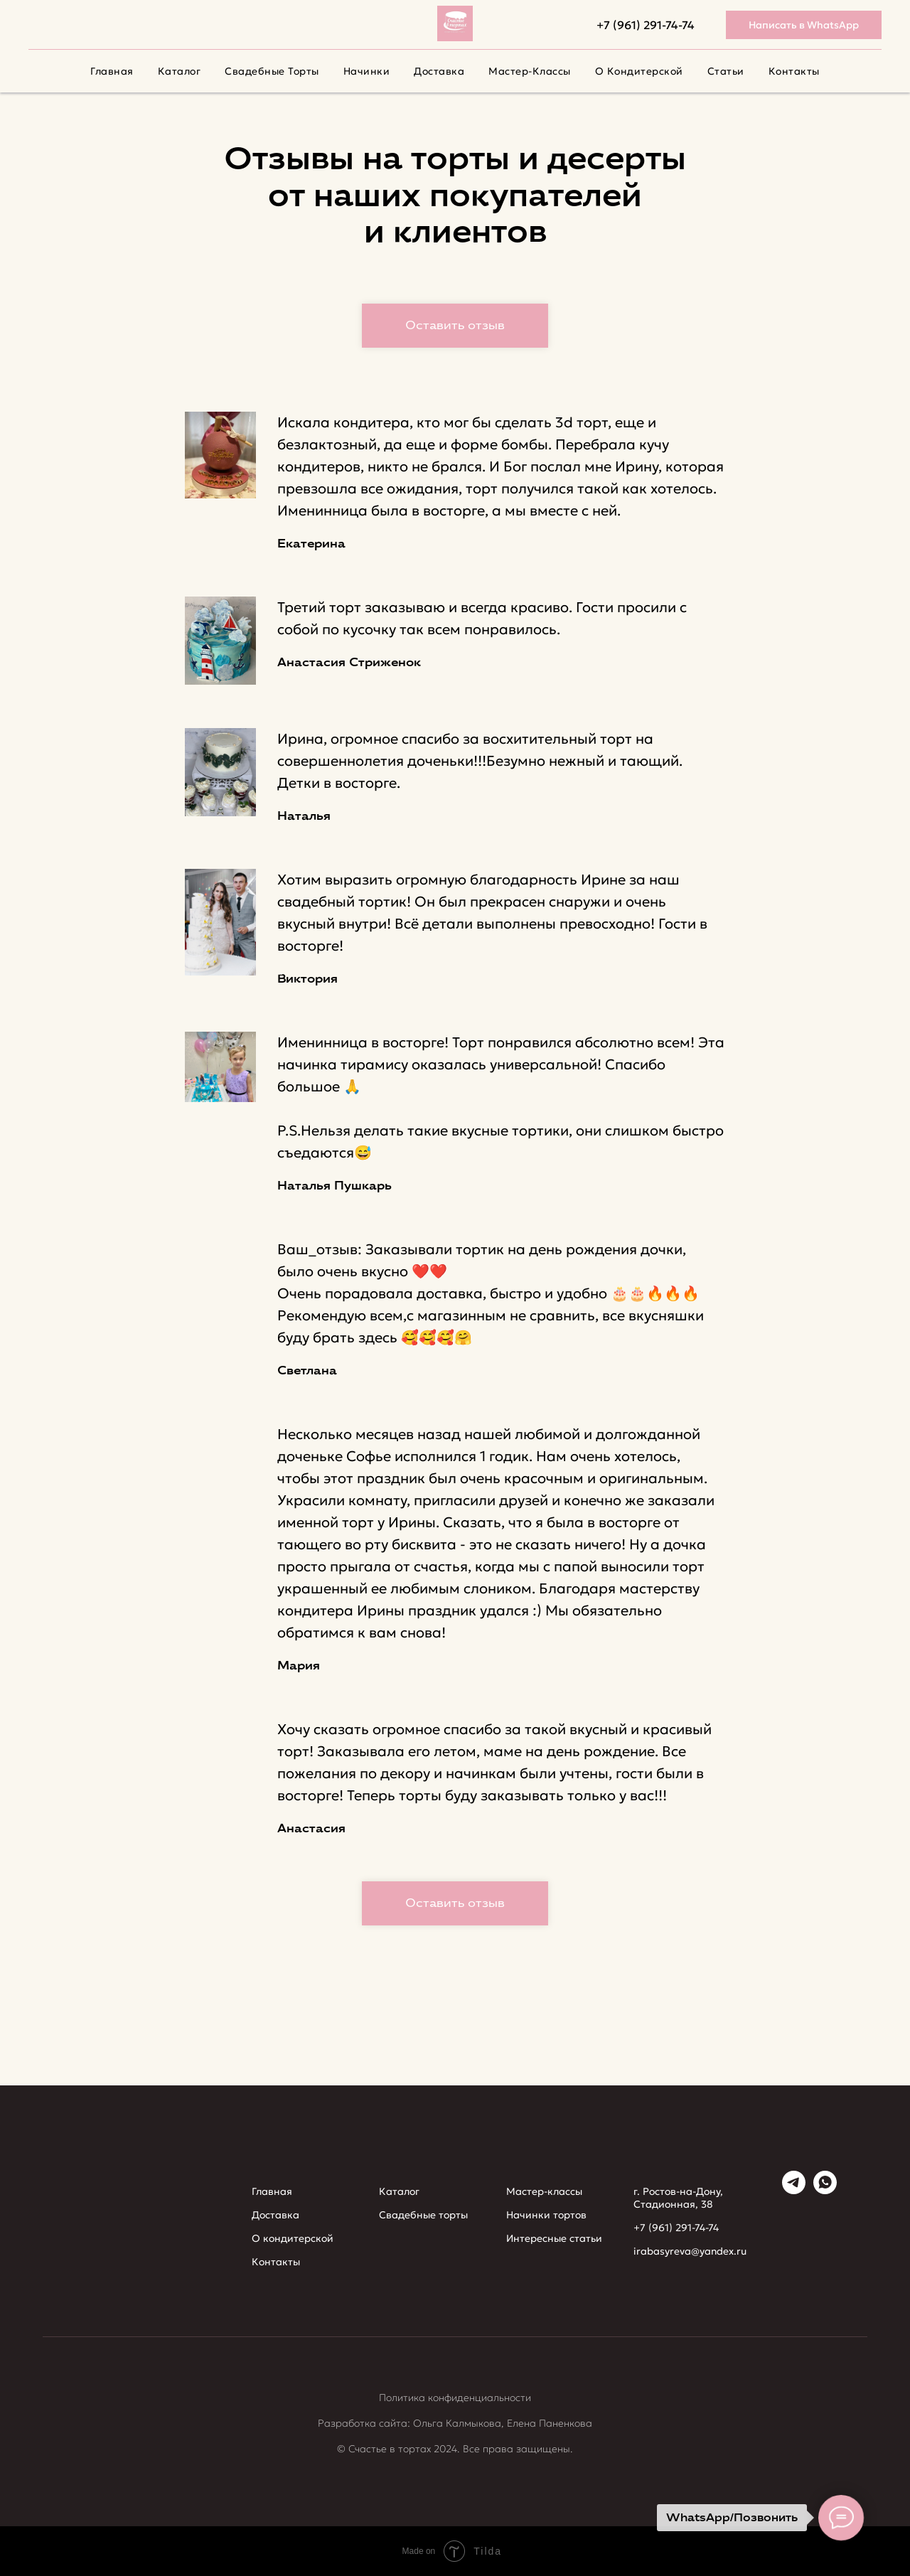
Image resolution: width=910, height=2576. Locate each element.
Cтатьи (725, 71)
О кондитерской (639, 71)
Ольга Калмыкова (457, 2423)
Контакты (794, 71)
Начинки (366, 71)
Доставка (439, 71)
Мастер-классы (529, 71)
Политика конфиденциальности (455, 2397)
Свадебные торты (272, 71)
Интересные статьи (554, 2238)
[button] (455, 326)
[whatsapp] (825, 2190)
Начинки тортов (546, 2214)
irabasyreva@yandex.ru (689, 2251)
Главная (112, 71)
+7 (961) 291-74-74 (645, 25)
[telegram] (793, 2190)
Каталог (179, 71)
